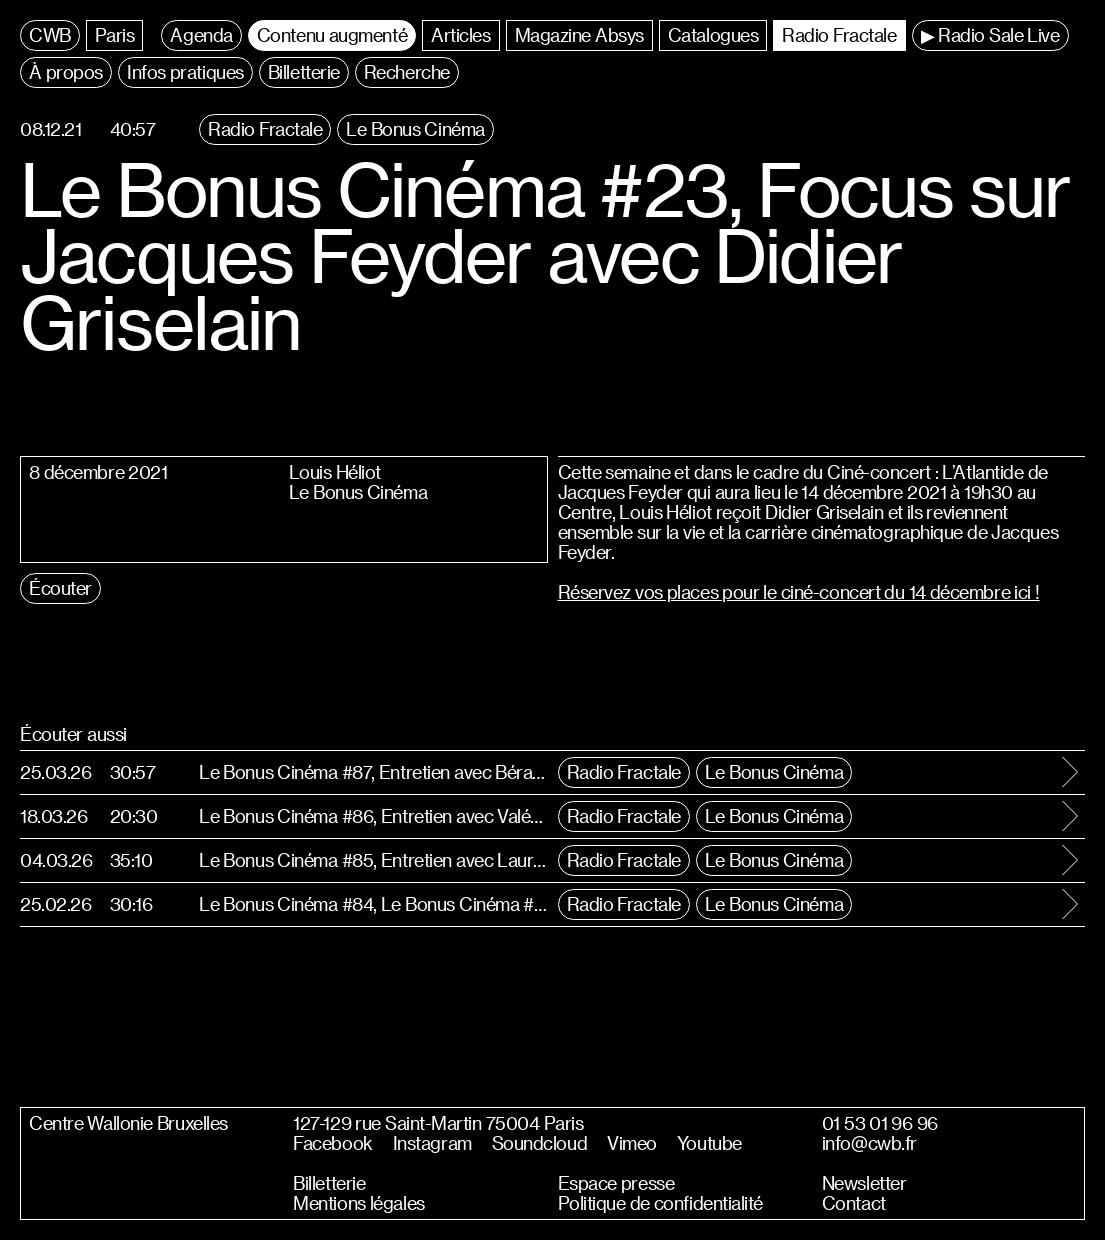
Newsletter (864, 1183)
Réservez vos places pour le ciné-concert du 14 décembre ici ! (799, 591)
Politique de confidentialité (661, 1203)
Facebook (332, 1143)
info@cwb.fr (869, 1143)
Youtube (709, 1143)
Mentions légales (358, 1203)
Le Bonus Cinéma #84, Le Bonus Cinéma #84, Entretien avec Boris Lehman (373, 903)
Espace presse (616, 1183)
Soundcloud (540, 1143)
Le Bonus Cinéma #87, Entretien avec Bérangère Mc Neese (373, 771)
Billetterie (329, 1183)
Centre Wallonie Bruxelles (128, 1123)
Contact (854, 1203)
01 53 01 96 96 (880, 1123)
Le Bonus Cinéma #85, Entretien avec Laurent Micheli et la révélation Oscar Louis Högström (373, 859)
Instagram (432, 1143)
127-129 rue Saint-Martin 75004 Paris (438, 1123)
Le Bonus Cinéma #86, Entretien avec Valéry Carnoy (373, 815)
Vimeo (632, 1143)
